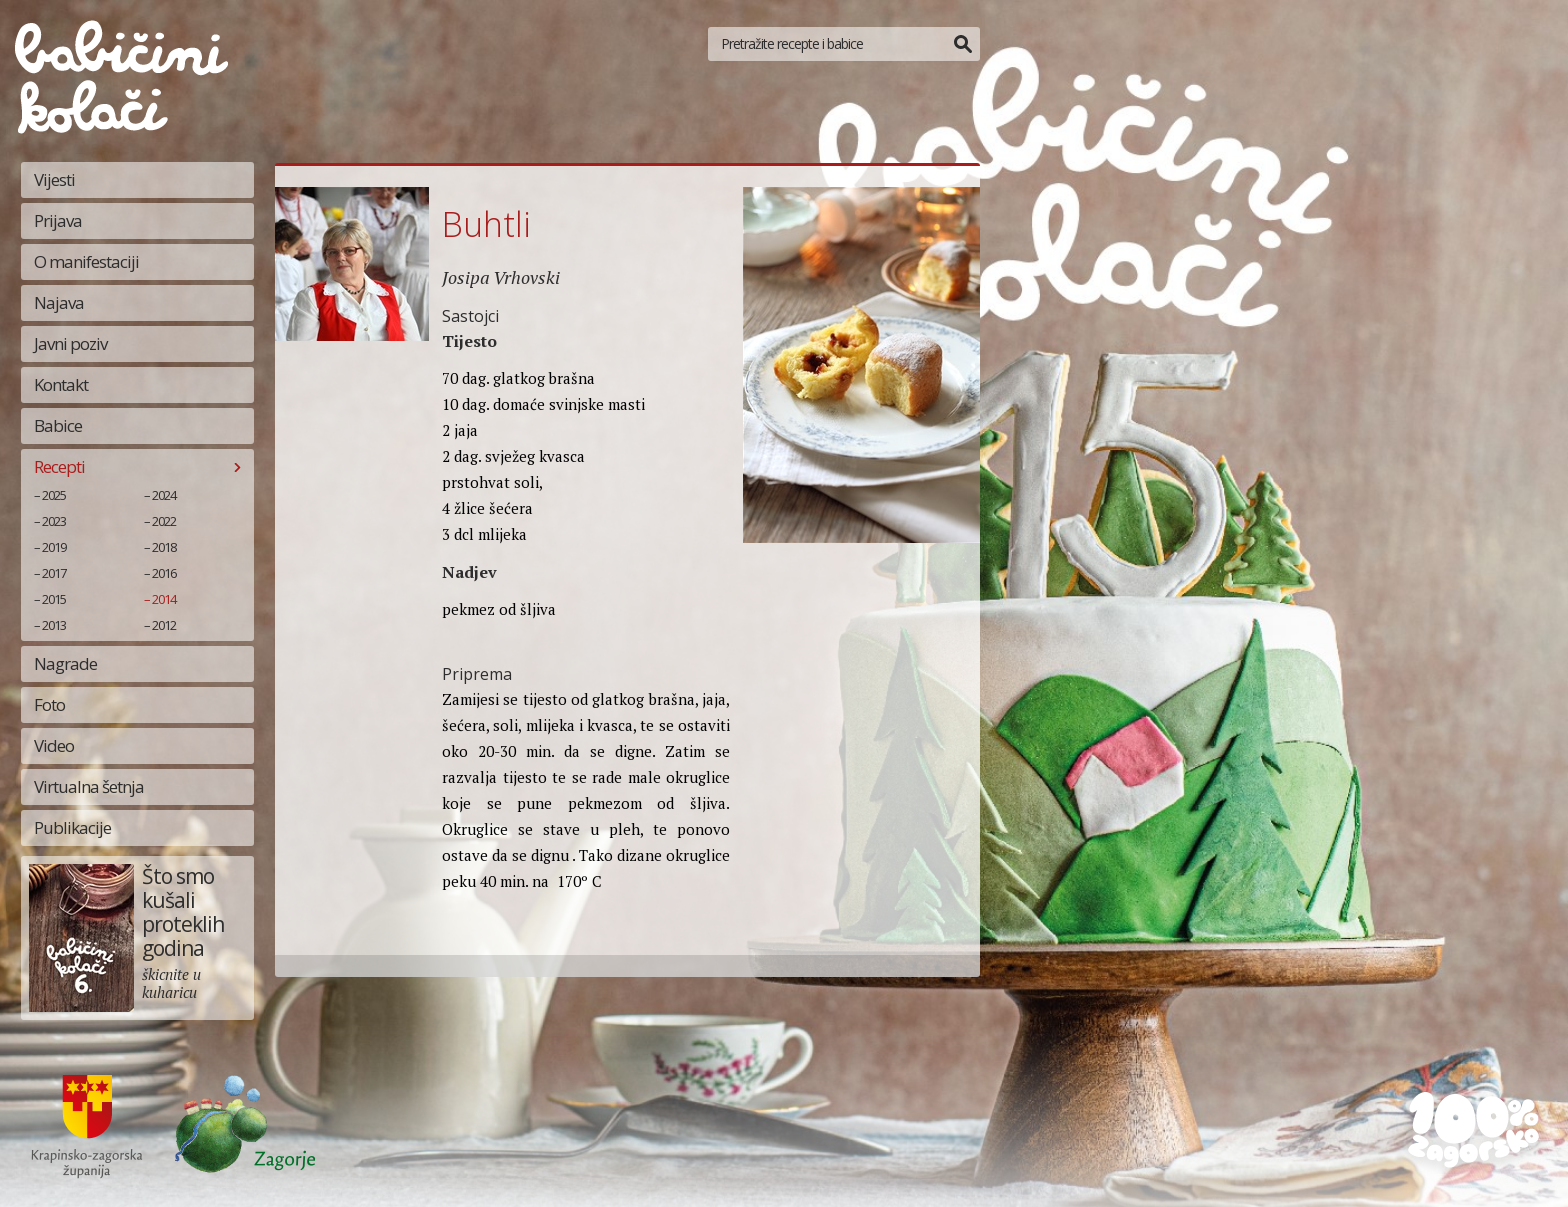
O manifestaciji (86, 261)
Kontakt (61, 384)
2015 (54, 599)
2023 (54, 521)
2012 (164, 625)
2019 (54, 547)
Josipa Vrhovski (501, 277)
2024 (164, 495)
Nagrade (65, 663)
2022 (164, 521)
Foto (49, 704)
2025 (54, 495)
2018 (164, 547)
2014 (164, 599)
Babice (58, 425)
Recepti (59, 466)
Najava (59, 302)
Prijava (58, 220)
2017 (54, 573)
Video (54, 745)
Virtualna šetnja (89, 786)
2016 (164, 573)
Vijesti (54, 179)
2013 (54, 625)
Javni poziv (70, 343)
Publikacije (72, 827)
